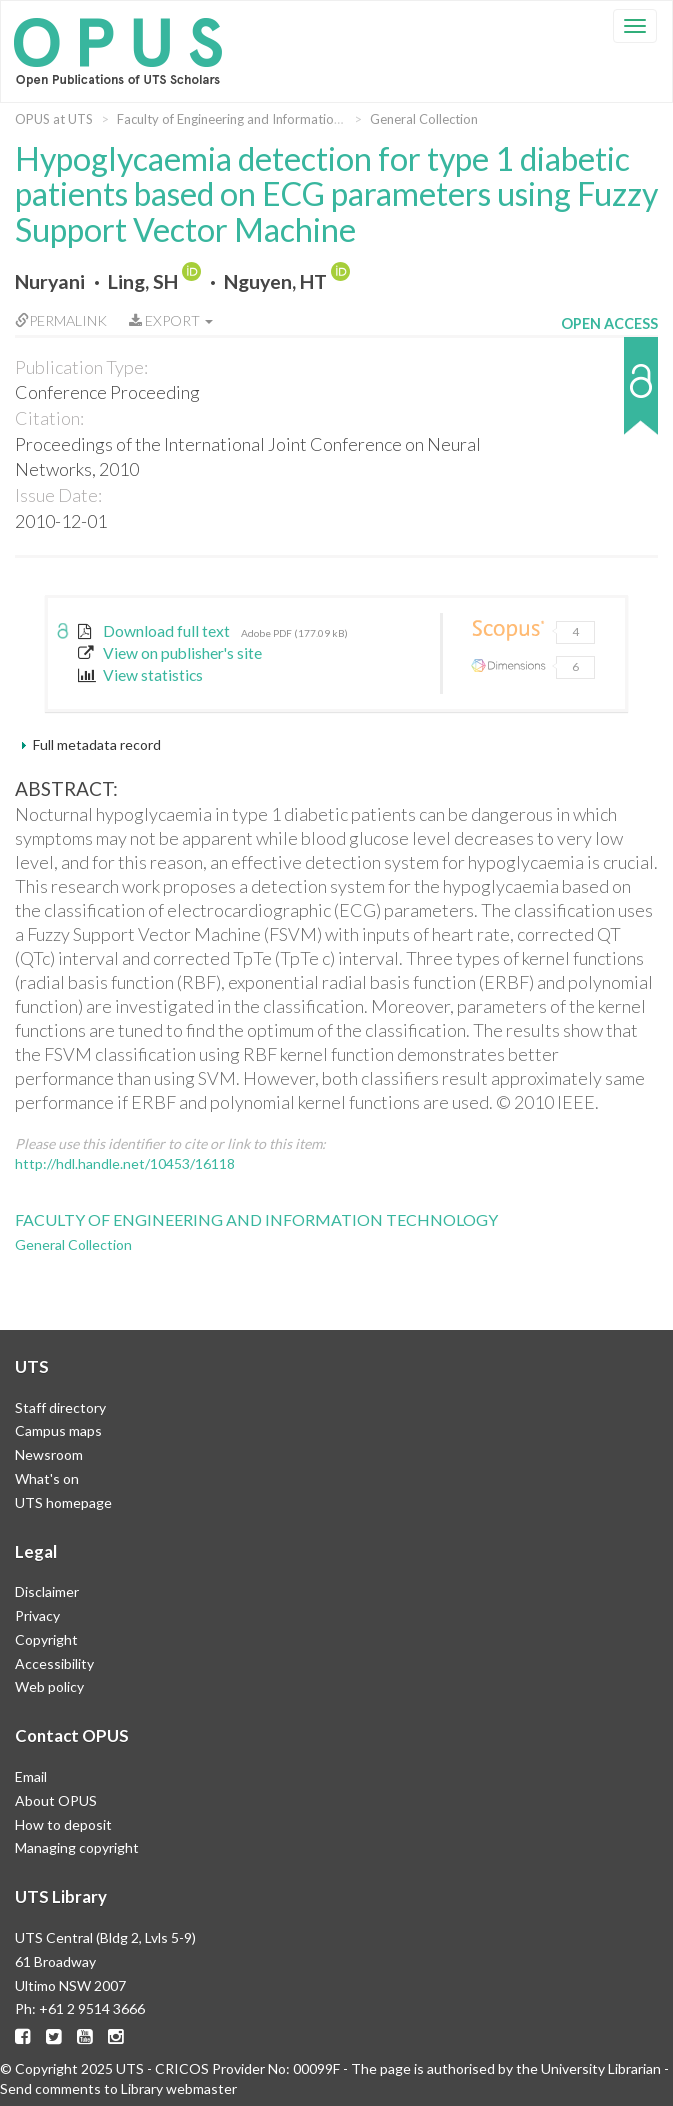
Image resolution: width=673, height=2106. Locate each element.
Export (171, 320)
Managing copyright (77, 1847)
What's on (47, 1478)
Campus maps (58, 1430)
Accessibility (54, 1663)
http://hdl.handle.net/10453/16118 (125, 1163)
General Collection (424, 119)
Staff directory (60, 1407)
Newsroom (49, 1454)
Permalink (61, 320)
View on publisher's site (170, 653)
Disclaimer (47, 1591)
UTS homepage (63, 1502)
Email (31, 1776)
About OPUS (56, 1800)
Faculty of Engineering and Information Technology (264, 119)
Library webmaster (179, 2088)
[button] (609, 395)
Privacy (37, 1615)
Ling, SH (143, 281)
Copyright (46, 1639)
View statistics (140, 675)
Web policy (49, 1686)
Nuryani (50, 281)
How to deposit (63, 1824)
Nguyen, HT (275, 281)
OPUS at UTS (54, 119)
